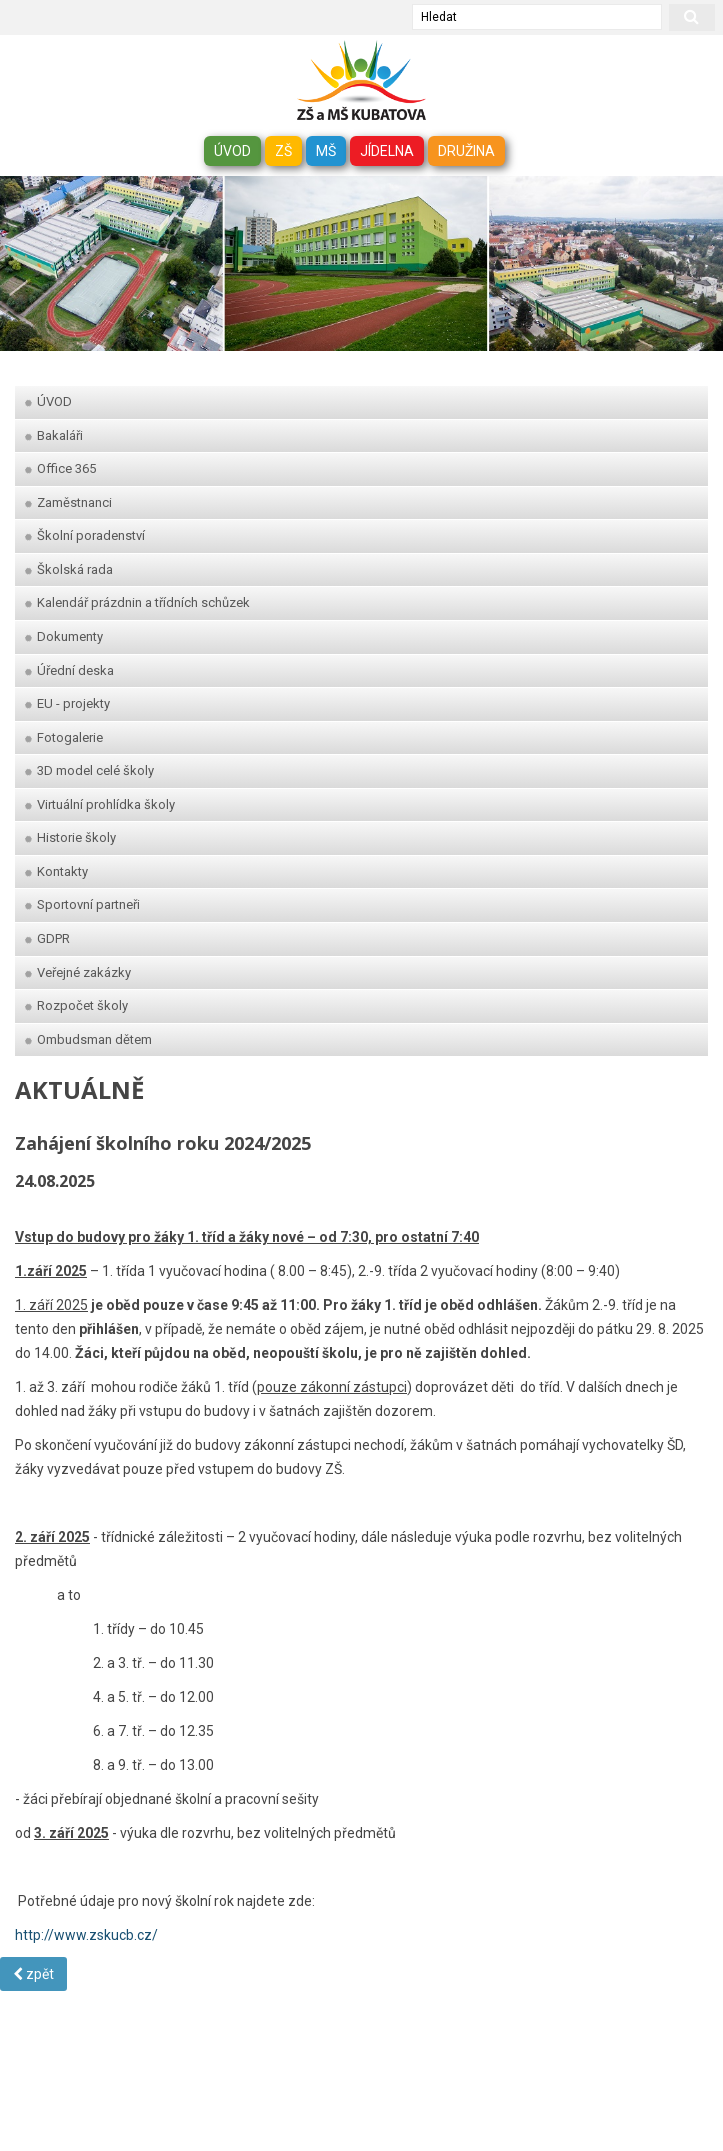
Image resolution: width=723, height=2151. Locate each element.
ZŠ (283, 151)
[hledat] (692, 17)
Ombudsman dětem (88, 1039)
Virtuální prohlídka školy (100, 804)
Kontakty (56, 871)
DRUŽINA (466, 151)
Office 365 (60, 468)
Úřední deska (69, 670)
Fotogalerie (64, 737)
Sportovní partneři (82, 904)
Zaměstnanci (68, 502)
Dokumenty (64, 636)
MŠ (326, 151)
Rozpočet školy (76, 1005)
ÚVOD (232, 151)
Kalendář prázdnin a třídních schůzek (137, 602)
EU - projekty (67, 703)
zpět (33, 1974)
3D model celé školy (89, 770)
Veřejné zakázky (78, 972)
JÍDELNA (387, 151)
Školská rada (69, 569)
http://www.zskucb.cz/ (86, 1935)
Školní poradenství (85, 535)
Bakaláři (54, 435)
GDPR (47, 938)
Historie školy (70, 837)
